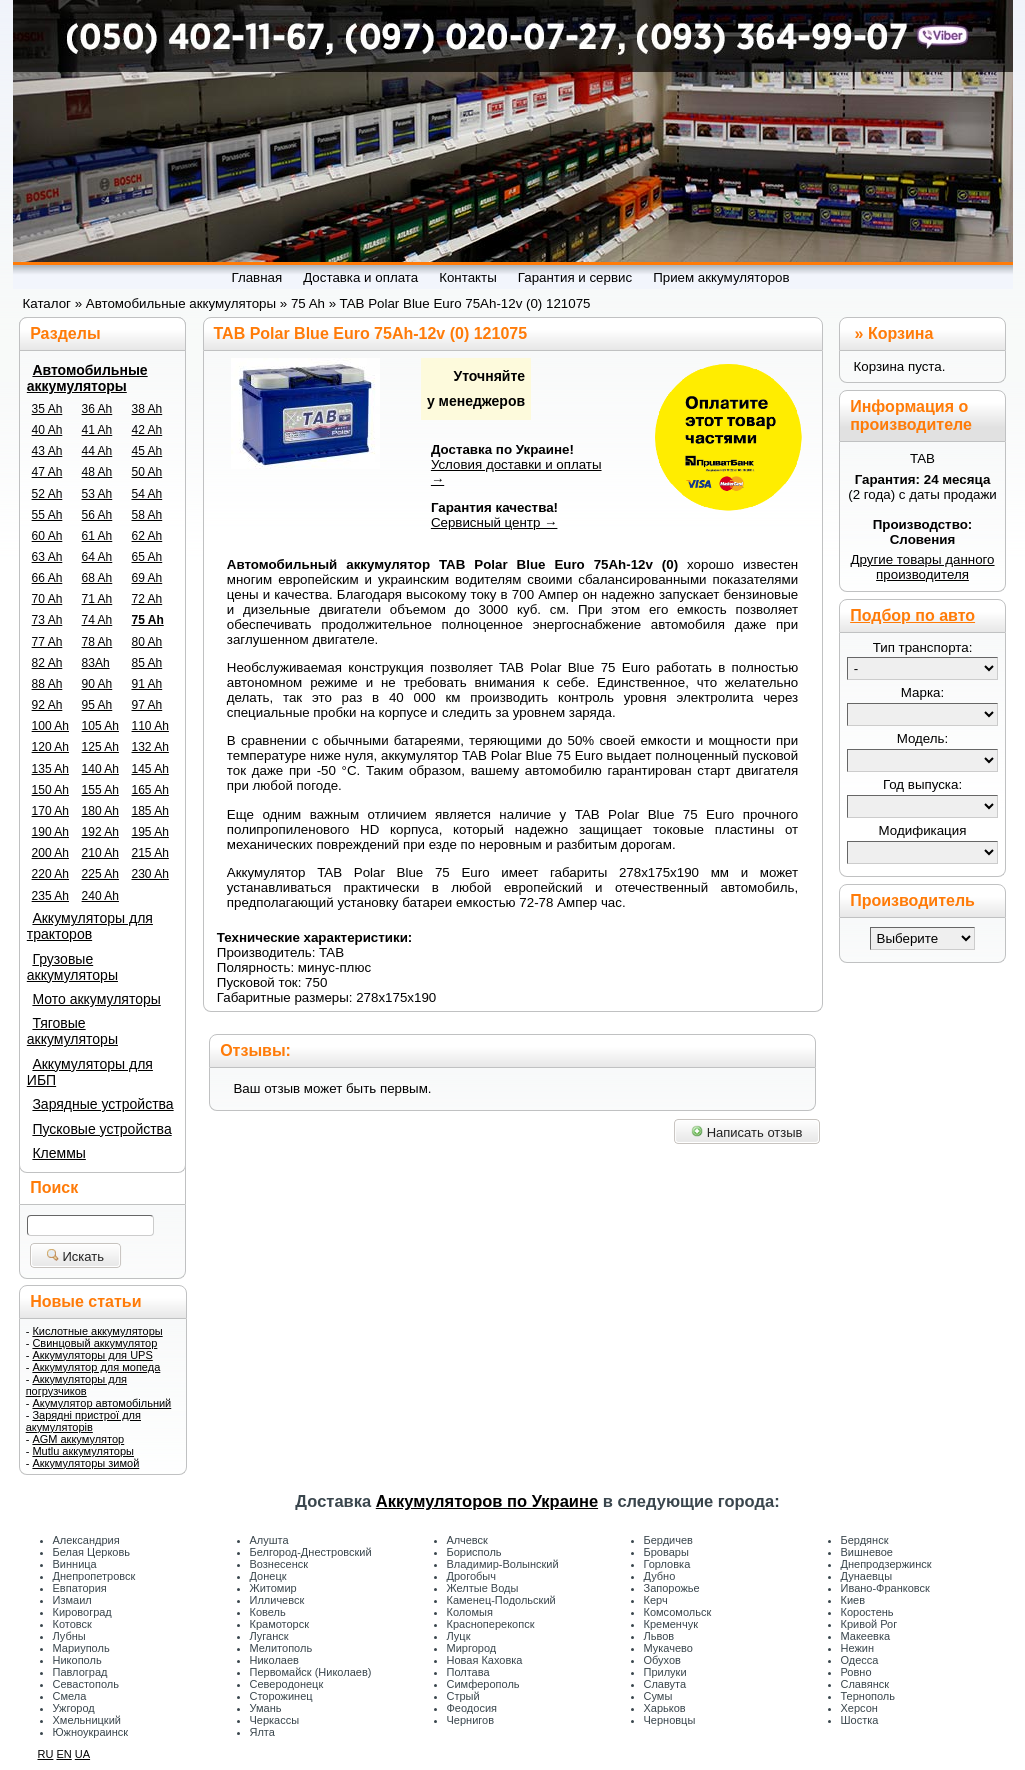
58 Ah (147, 515)
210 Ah (100, 853)
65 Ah (147, 557)
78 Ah (97, 642)
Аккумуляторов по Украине (487, 1501)
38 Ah (147, 409)
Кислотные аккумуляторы (97, 1331)
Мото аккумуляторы (96, 999)
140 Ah (100, 769)
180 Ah (100, 811)
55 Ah (47, 515)
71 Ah (97, 599)
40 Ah (47, 430)
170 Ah (50, 811)
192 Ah (100, 832)
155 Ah (100, 790)
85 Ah (147, 663)
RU (46, 1754)
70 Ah (47, 599)
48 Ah (97, 472)
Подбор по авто (912, 615)
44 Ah (97, 451)
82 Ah (47, 663)
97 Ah (147, 705)
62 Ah (147, 536)
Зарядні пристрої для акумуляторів (83, 1421)
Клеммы (58, 1153)
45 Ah (147, 451)
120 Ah (50, 747)
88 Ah (47, 684)
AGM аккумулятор (78, 1439)
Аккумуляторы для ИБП (90, 1072)
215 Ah (150, 853)
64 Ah (97, 557)
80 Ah (147, 642)
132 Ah (150, 747)
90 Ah (97, 684)
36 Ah (97, 409)
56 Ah (97, 515)
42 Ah (147, 430)
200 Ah (50, 853)
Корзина (900, 333)
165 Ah (150, 790)
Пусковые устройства (101, 1129)
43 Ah (47, 451)
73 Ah (47, 620)
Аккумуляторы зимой (85, 1463)
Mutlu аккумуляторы (83, 1451)
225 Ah (100, 874)
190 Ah (50, 832)
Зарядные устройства (102, 1104)
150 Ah (50, 790)
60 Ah (47, 536)
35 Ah (47, 409)
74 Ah (97, 620)
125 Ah (100, 747)
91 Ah (147, 684)
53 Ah (97, 494)
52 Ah (47, 494)
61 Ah (97, 536)
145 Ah (150, 769)
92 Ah (47, 705)
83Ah (96, 663)
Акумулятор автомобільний (101, 1403)
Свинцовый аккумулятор (94, 1343)
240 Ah (100, 896)
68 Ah (97, 578)
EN (63, 1754)
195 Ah (150, 832)
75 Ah (148, 620)
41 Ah (97, 430)
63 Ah (47, 557)
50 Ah (147, 472)
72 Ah (147, 599)
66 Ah (47, 578)
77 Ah (47, 642)
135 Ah (50, 769)
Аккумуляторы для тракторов (90, 926)
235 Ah (50, 896)
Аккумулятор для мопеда (96, 1367)
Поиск (54, 1187)
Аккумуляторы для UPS (92, 1355)
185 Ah (150, 811)
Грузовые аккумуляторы (72, 967)
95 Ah (97, 705)
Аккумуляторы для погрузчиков (76, 1385)
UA (82, 1754)
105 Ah (100, 726)
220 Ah (50, 874)
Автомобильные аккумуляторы (87, 378)
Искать (75, 1256)
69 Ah (147, 578)
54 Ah (147, 494)
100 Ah (50, 726)
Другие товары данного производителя (922, 567)
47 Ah (47, 472)
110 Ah (150, 726)
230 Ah (150, 874)
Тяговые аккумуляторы (72, 1031)
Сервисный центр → (494, 522)
